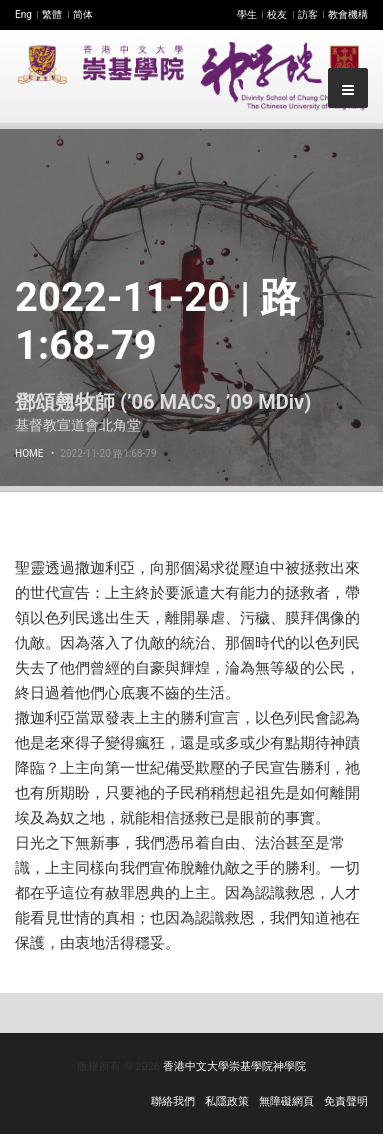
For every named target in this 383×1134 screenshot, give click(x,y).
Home (29, 453)
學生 (247, 14)
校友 (277, 14)
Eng (23, 14)
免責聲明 (346, 1101)
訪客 (308, 14)
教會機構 (348, 14)
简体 (83, 14)
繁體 (52, 14)
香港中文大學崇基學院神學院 (234, 1066)
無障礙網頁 (286, 1101)
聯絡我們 (173, 1101)
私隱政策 (227, 1101)
